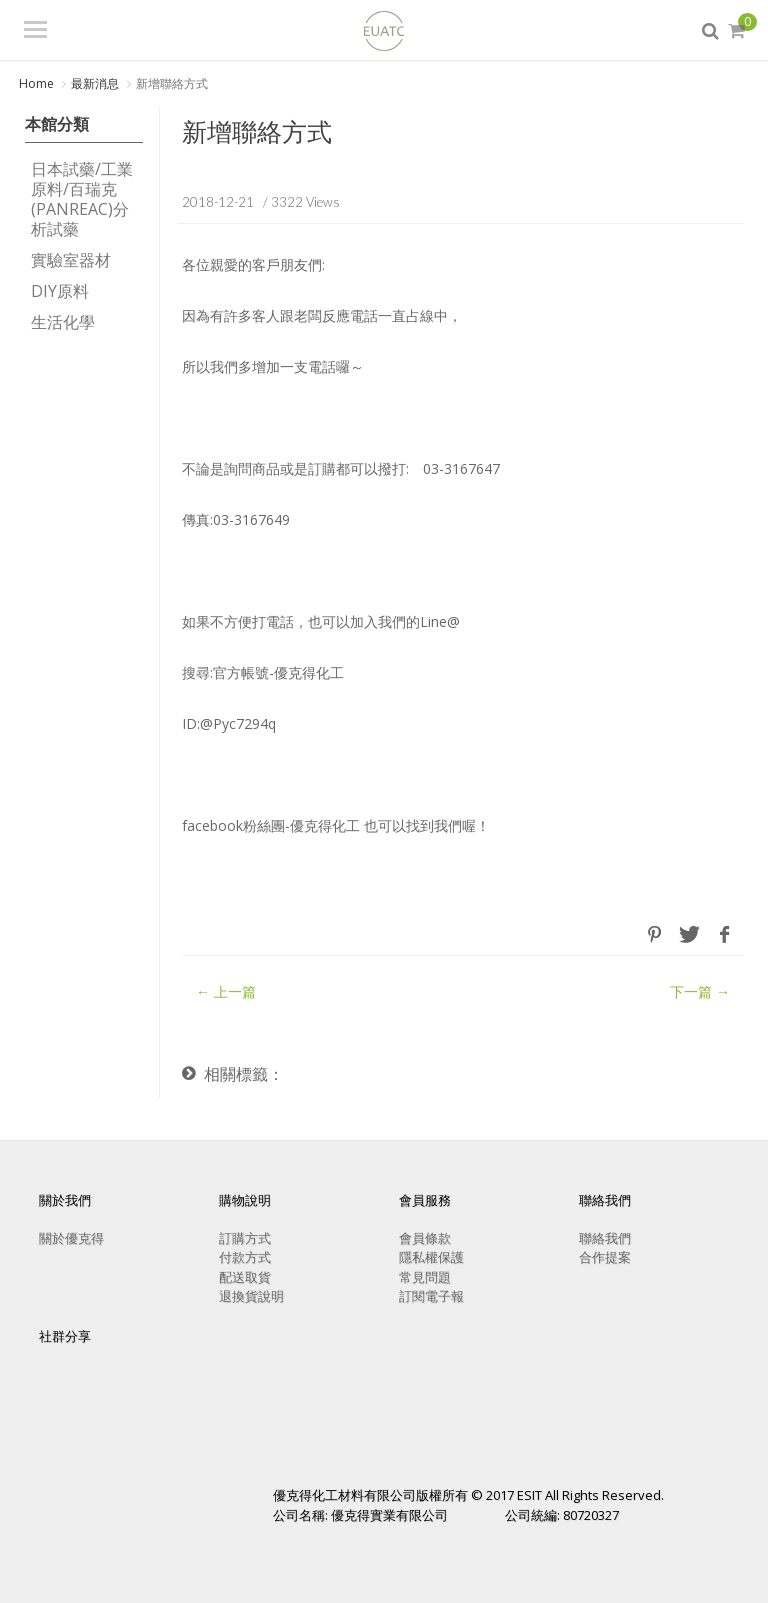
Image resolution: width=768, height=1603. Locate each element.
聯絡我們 (605, 1237)
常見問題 (425, 1276)
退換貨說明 (251, 1296)
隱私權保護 (431, 1257)
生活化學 (63, 323)
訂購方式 (245, 1237)
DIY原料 (60, 292)
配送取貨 (245, 1276)
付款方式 (245, 1257)
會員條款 (425, 1237)
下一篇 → (700, 992)
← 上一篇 (226, 992)
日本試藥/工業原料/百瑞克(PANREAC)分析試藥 (82, 200)
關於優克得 (71, 1237)
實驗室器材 (71, 261)
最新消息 (95, 83)
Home (36, 83)
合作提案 (605, 1257)
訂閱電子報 (431, 1296)
